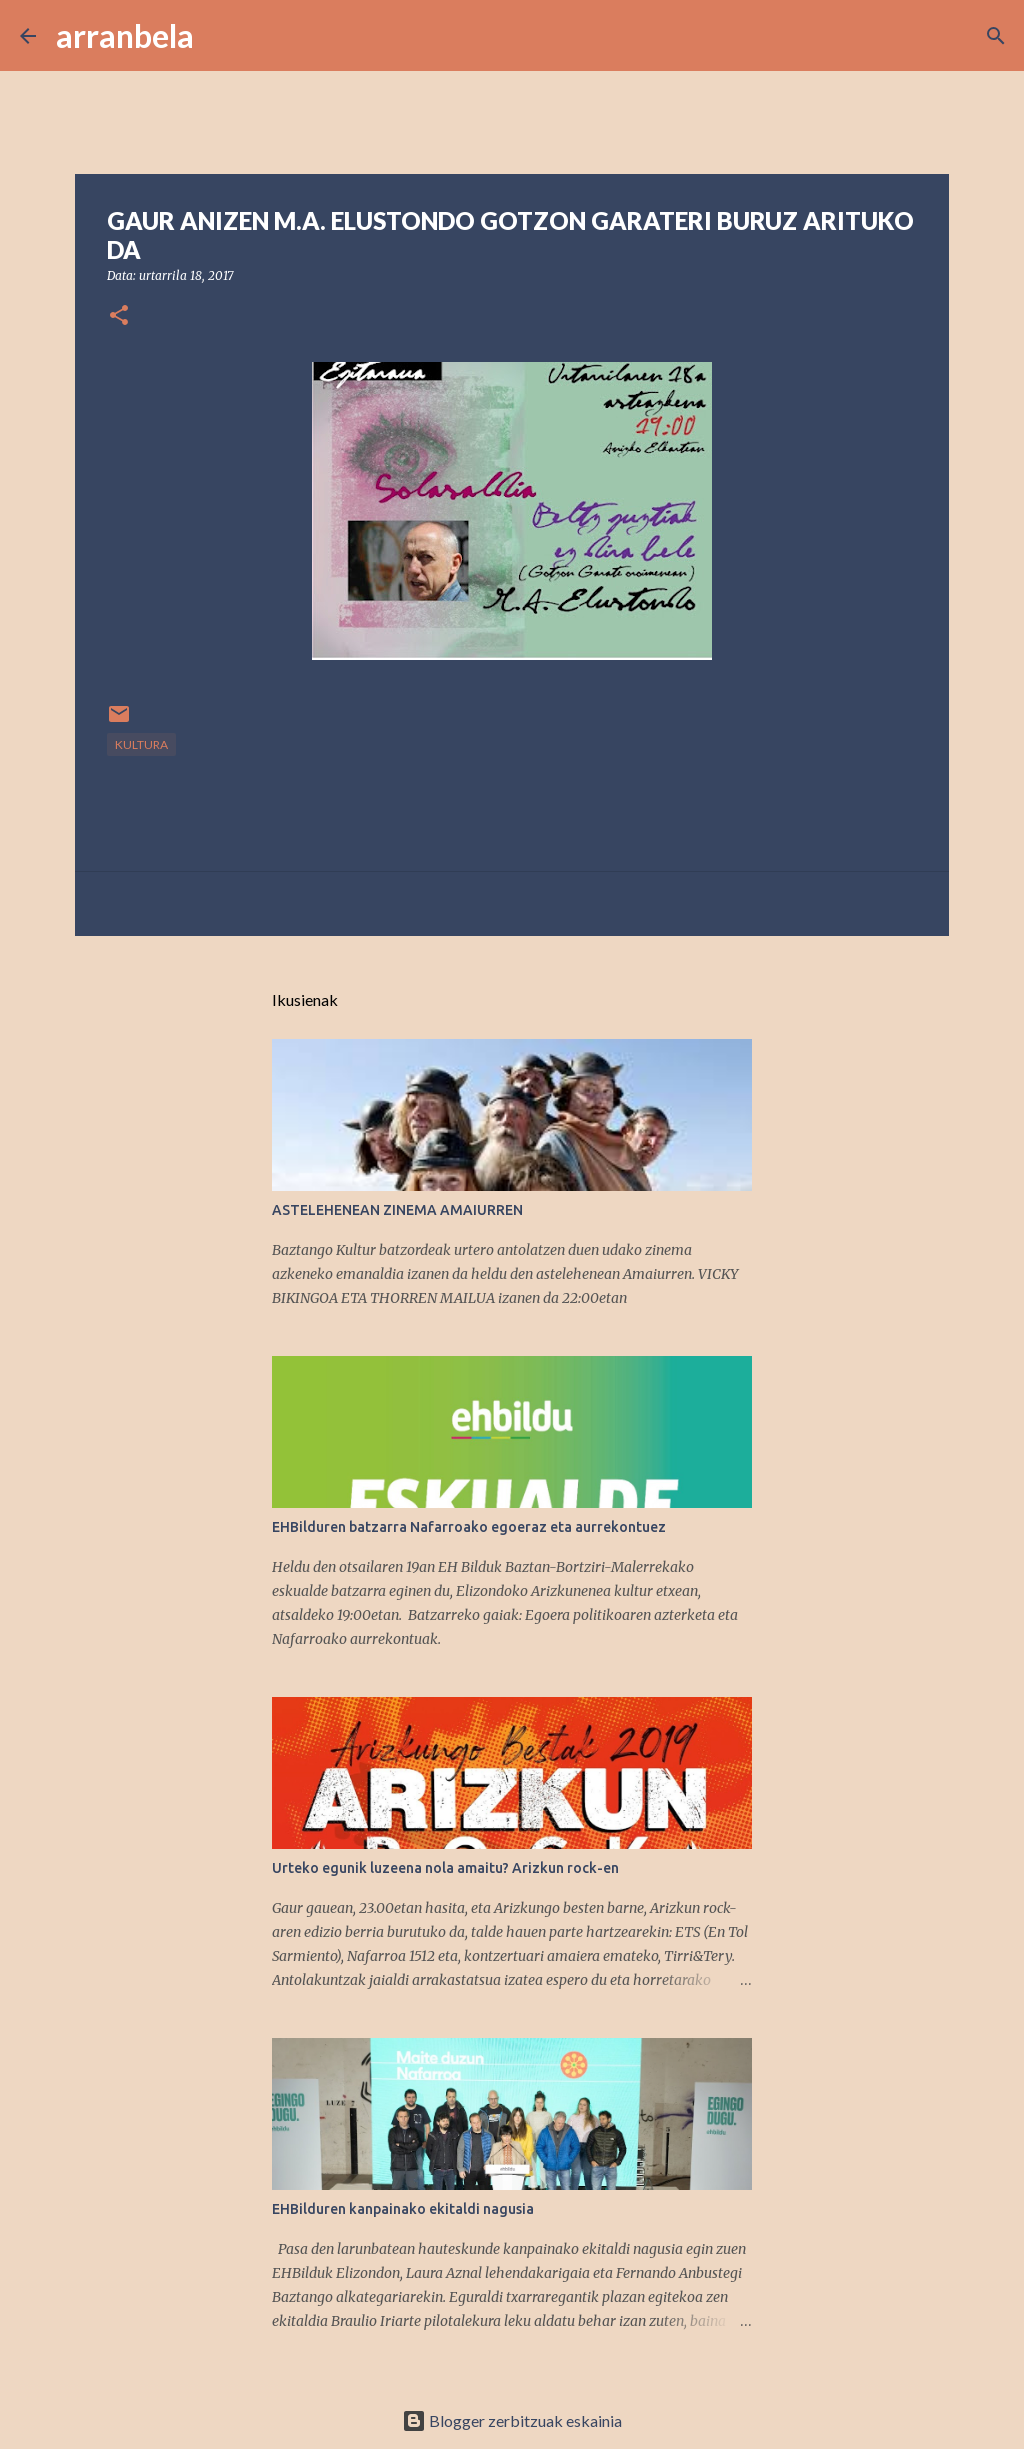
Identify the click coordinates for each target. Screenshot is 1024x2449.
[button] (119, 316)
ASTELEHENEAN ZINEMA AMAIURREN (397, 1210)
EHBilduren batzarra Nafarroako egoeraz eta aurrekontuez (469, 1527)
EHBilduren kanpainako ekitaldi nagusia (403, 2209)
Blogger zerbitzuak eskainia (512, 2420)
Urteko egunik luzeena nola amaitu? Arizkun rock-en (445, 1868)
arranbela (125, 35)
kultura (141, 744)
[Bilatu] (222, 36)
